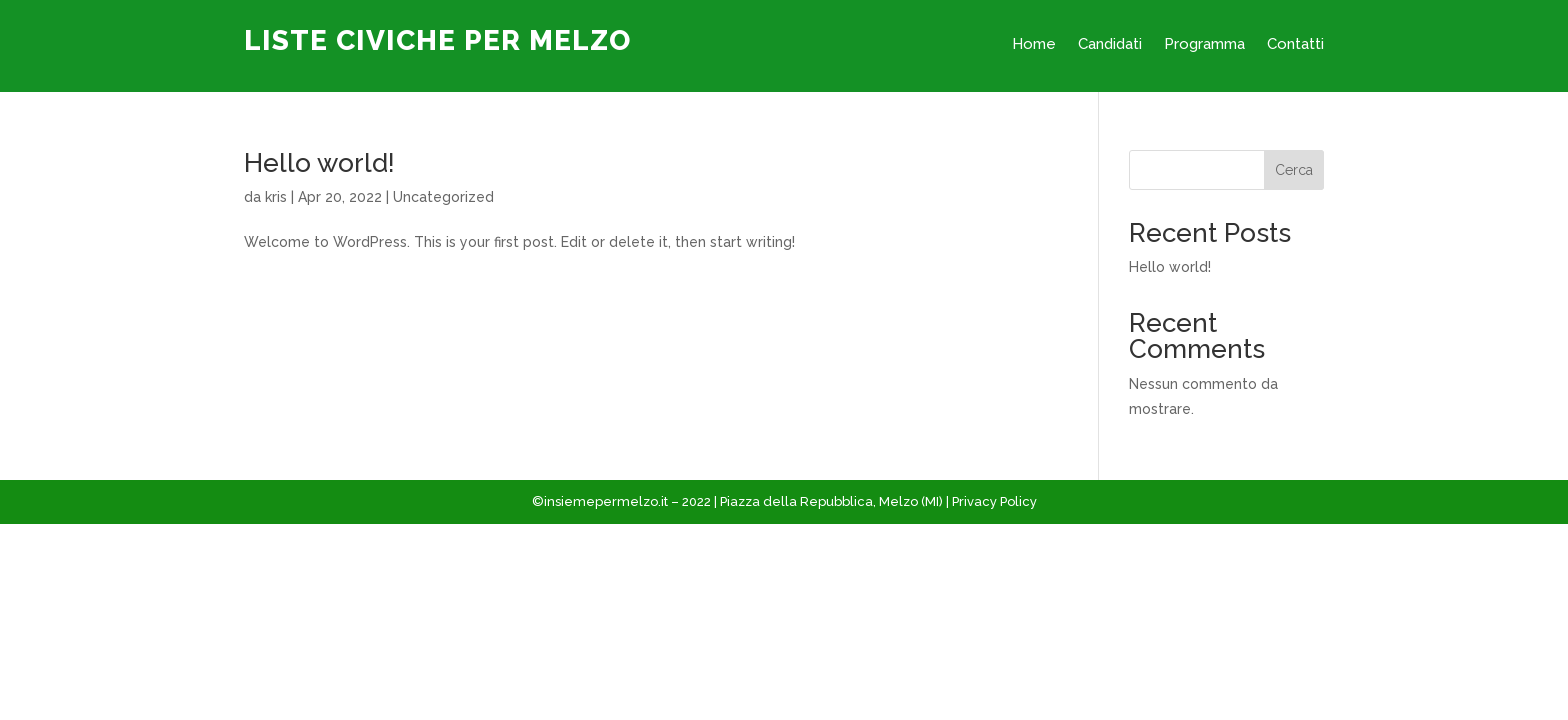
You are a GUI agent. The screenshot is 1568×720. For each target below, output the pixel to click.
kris (276, 197)
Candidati (1110, 45)
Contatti (1295, 45)
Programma (1204, 45)
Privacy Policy (994, 501)
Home (1034, 45)
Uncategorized (443, 197)
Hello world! (319, 163)
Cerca (1294, 170)
